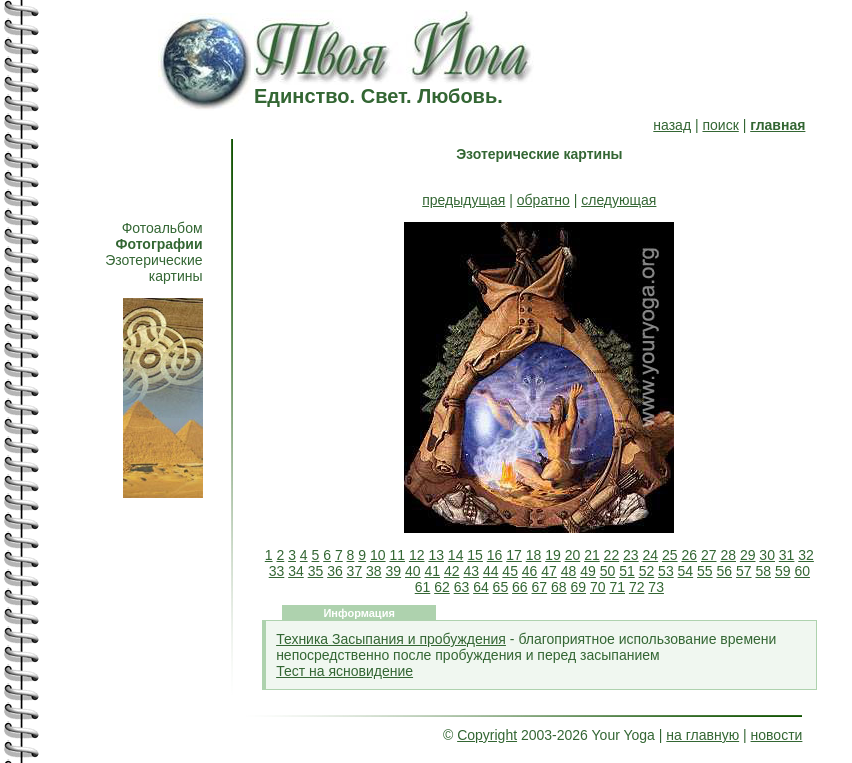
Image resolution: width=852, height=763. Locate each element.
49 (588, 571)
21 (592, 555)
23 (631, 555)
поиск (720, 125)
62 (442, 587)
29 (748, 555)
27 (709, 555)
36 (335, 571)
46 (530, 571)
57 (744, 571)
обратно (543, 200)
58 (763, 571)
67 (540, 587)
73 (656, 587)
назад (672, 125)
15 (475, 555)
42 (452, 571)
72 (637, 587)
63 (462, 587)
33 (277, 571)
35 (316, 571)
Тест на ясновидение (344, 671)
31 (787, 555)
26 (689, 555)
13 (436, 555)
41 (432, 571)
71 (617, 587)
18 (534, 555)
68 (559, 587)
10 (378, 555)
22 (612, 555)
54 (686, 571)
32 (806, 555)
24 (651, 555)
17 (514, 555)
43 (471, 571)
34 (296, 571)
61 (423, 587)
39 (394, 571)
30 (767, 555)
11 (397, 555)
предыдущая (463, 200)
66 (520, 587)
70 (598, 587)
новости (777, 735)
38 (374, 571)
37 (355, 571)
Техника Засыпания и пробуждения (391, 639)
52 (647, 571)
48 (569, 571)
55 (705, 571)
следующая (618, 200)
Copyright (487, 735)
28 (728, 555)
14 (456, 555)
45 (510, 571)
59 (783, 571)
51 (627, 571)
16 (495, 555)
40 (413, 571)
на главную (702, 735)
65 (501, 587)
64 (481, 587)
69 (578, 587)
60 (802, 571)
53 (666, 571)
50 (608, 571)
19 (553, 555)
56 (725, 571)
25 (670, 555)
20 (573, 555)
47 (549, 571)
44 (491, 571)
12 (417, 555)
